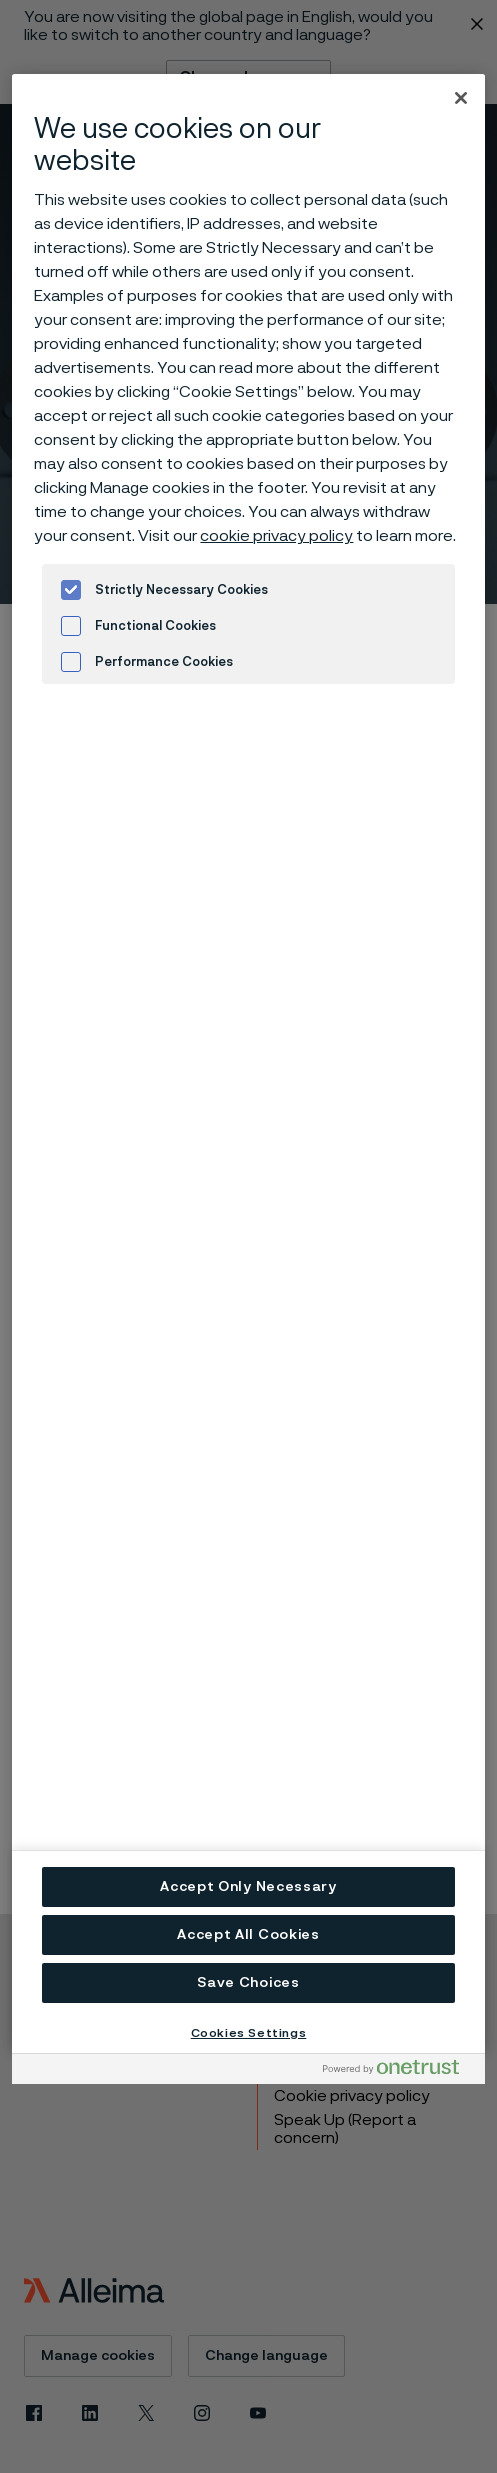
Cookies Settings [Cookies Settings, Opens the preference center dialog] (249, 2033)
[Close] (461, 98)
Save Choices (248, 1983)
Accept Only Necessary (248, 1887)
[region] (248, 1063)
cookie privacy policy (276, 536)
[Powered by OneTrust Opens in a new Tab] (399, 2071)
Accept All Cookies (248, 1935)
